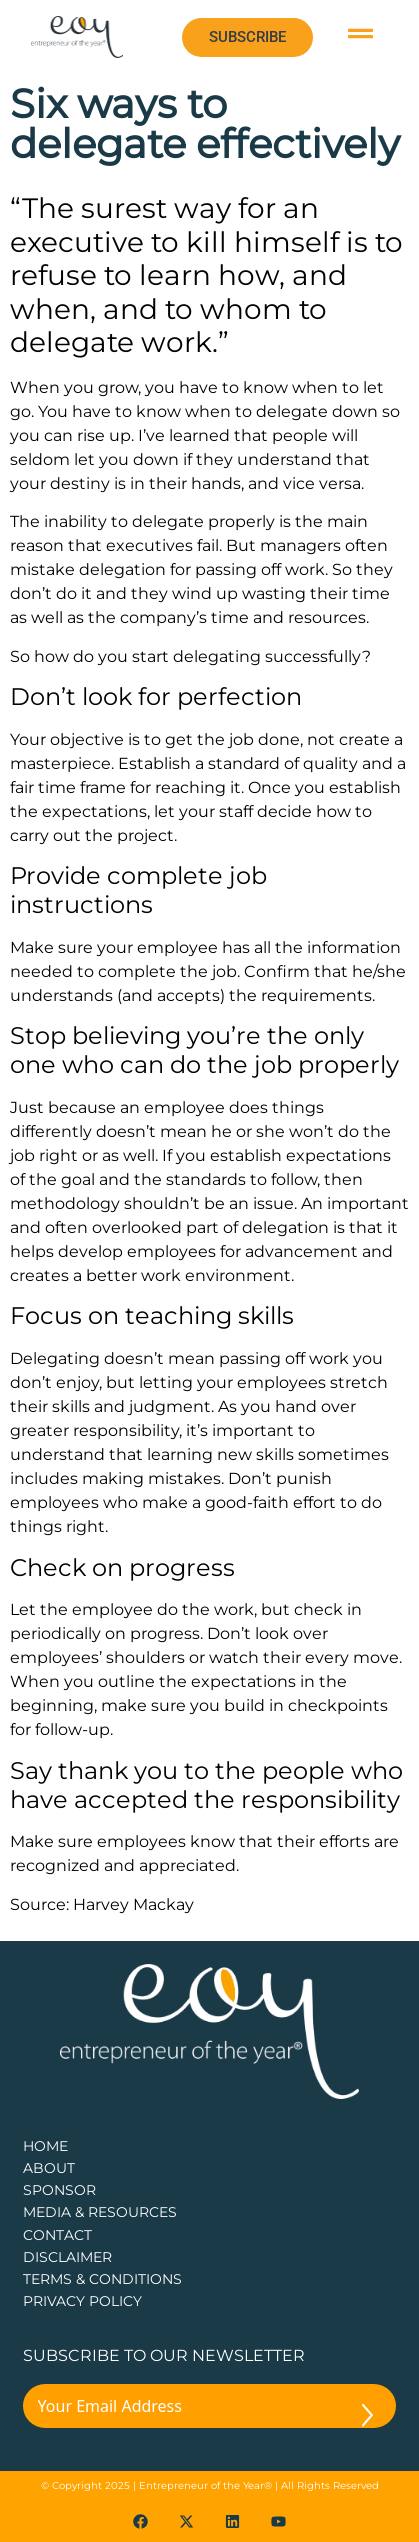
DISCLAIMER (67, 2257)
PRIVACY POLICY (82, 2301)
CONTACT (57, 2235)
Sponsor (59, 2190)
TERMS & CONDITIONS (102, 2279)
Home (45, 2146)
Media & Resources (100, 2212)
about (49, 2168)
